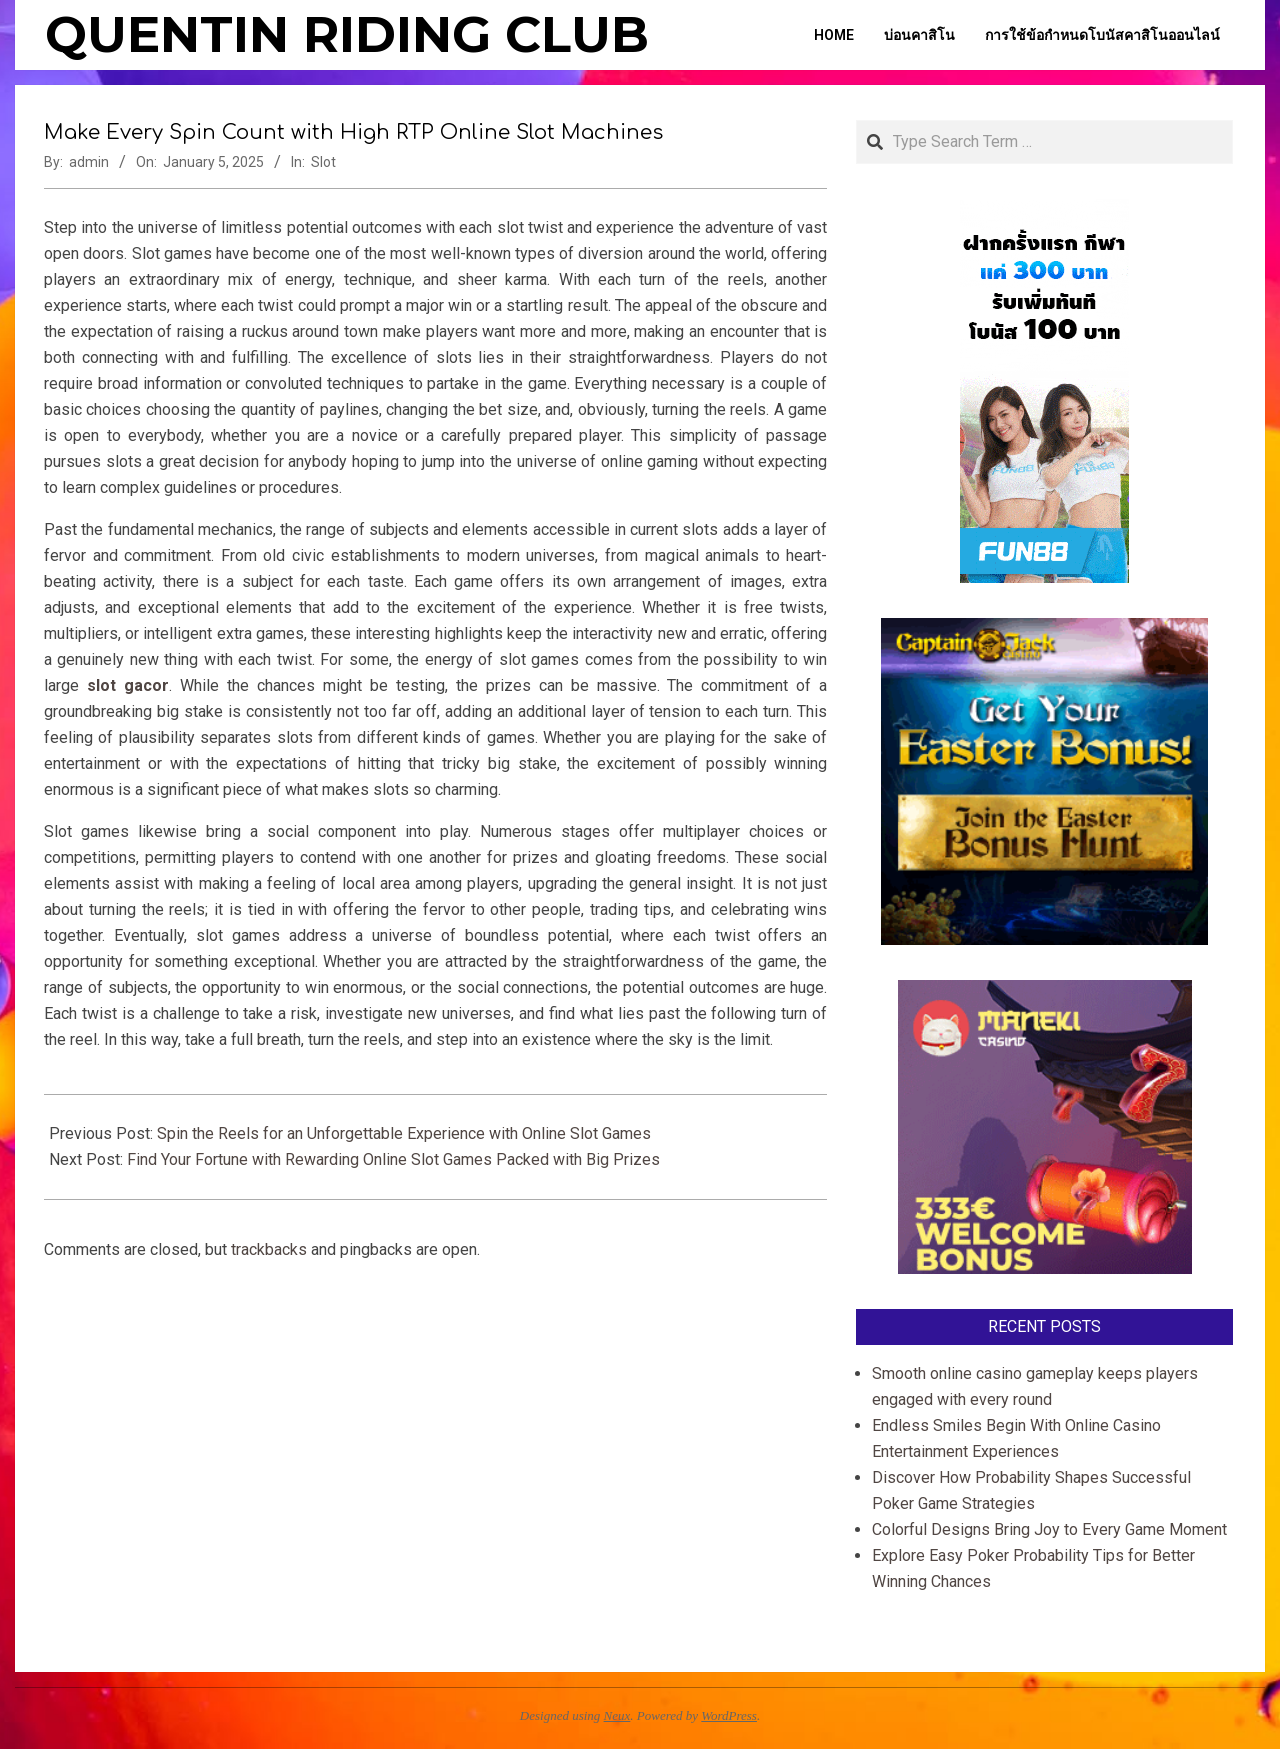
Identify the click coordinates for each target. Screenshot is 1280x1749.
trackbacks (269, 1249)
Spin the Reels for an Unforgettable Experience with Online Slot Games (404, 1133)
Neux (617, 1715)
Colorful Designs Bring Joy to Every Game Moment (1049, 1529)
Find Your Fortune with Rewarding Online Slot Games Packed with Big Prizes (395, 1159)
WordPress (729, 1715)
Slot (323, 162)
